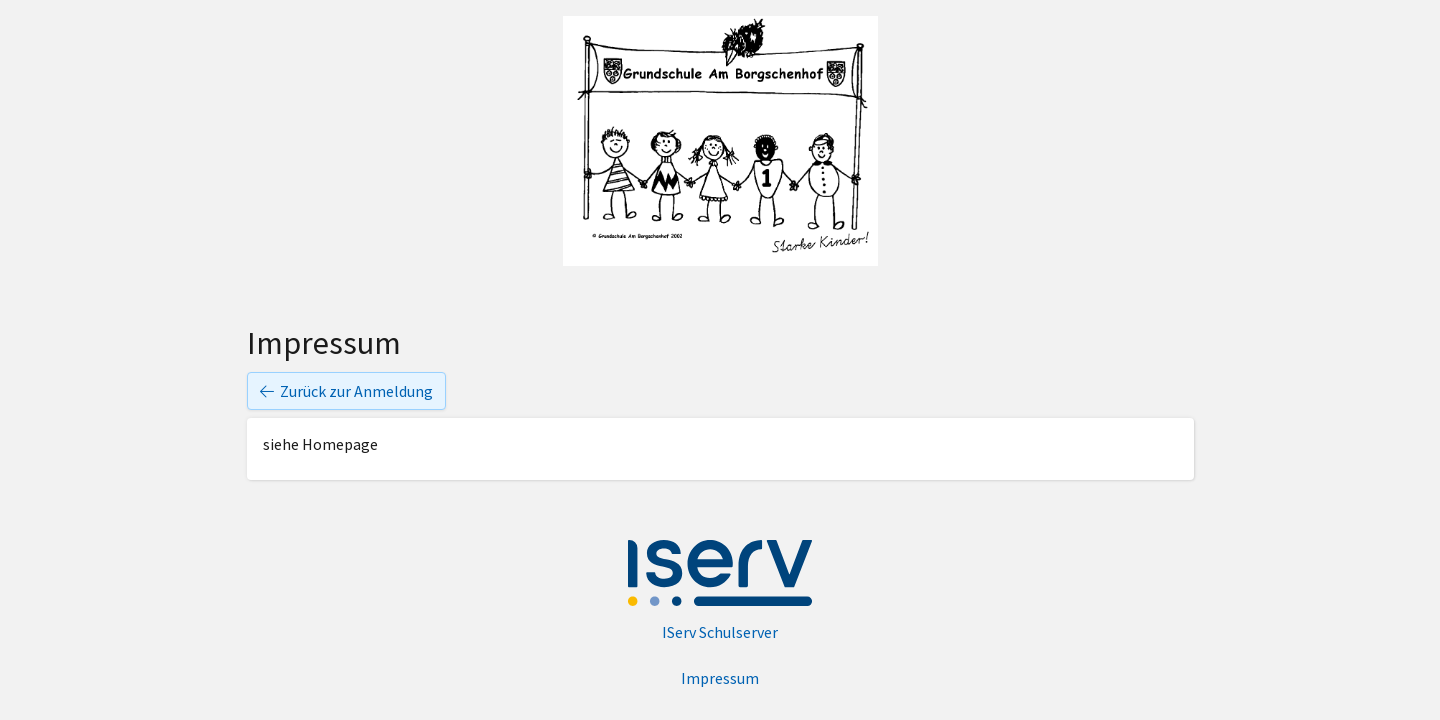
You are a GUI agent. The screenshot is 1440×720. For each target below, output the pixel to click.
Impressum (720, 678)
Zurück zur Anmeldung (346, 391)
